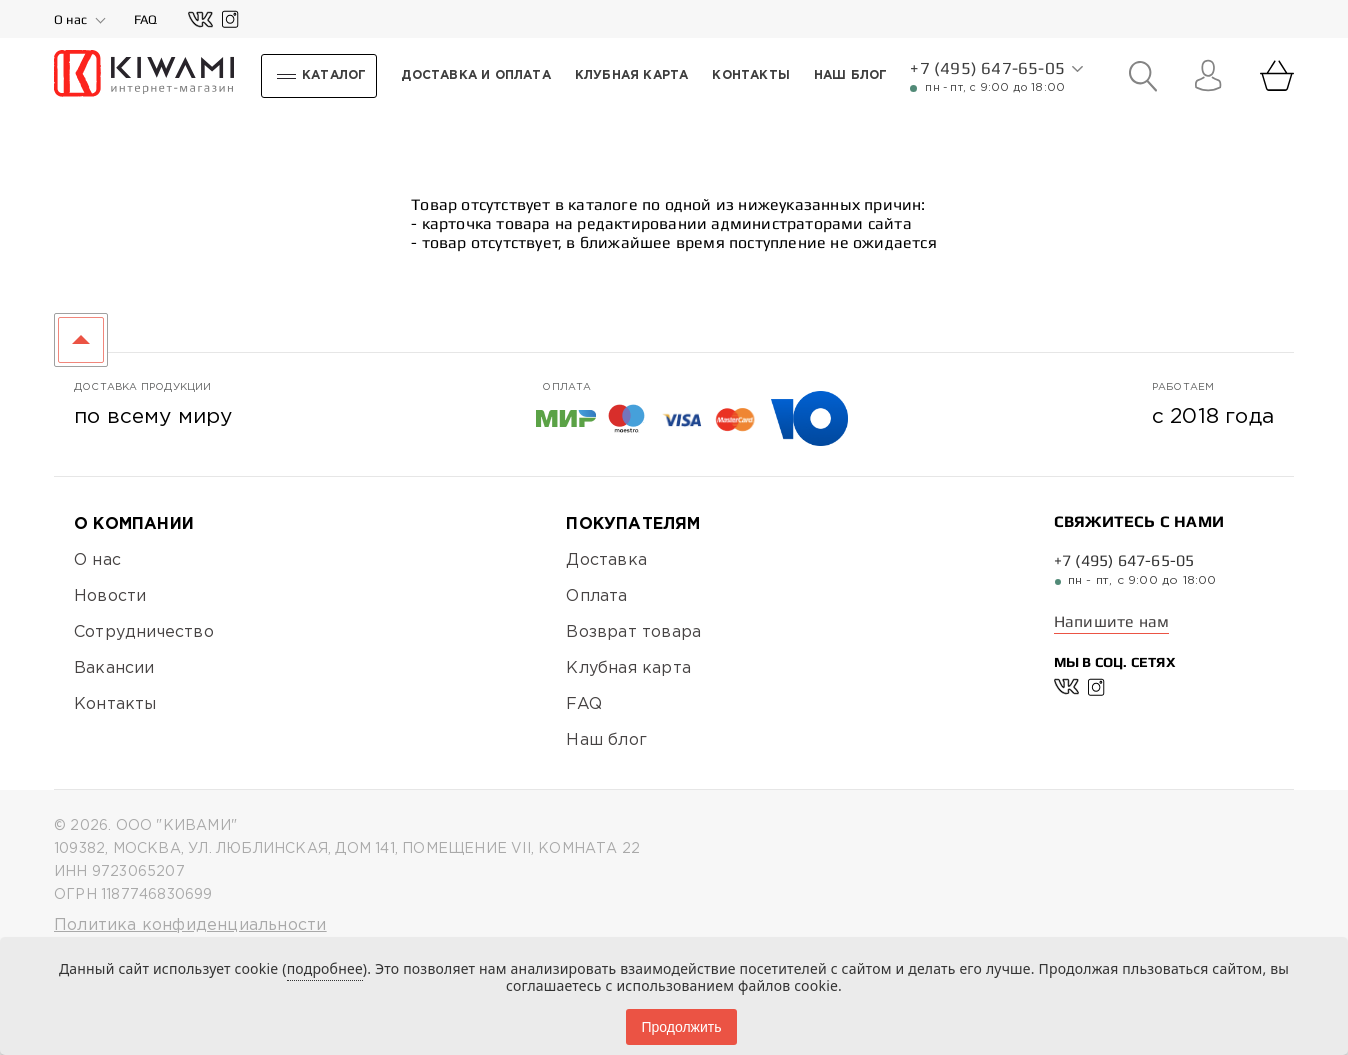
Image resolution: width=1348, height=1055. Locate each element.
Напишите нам (1111, 621)
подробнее (325, 968)
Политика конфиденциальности (190, 925)
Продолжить (681, 1027)
